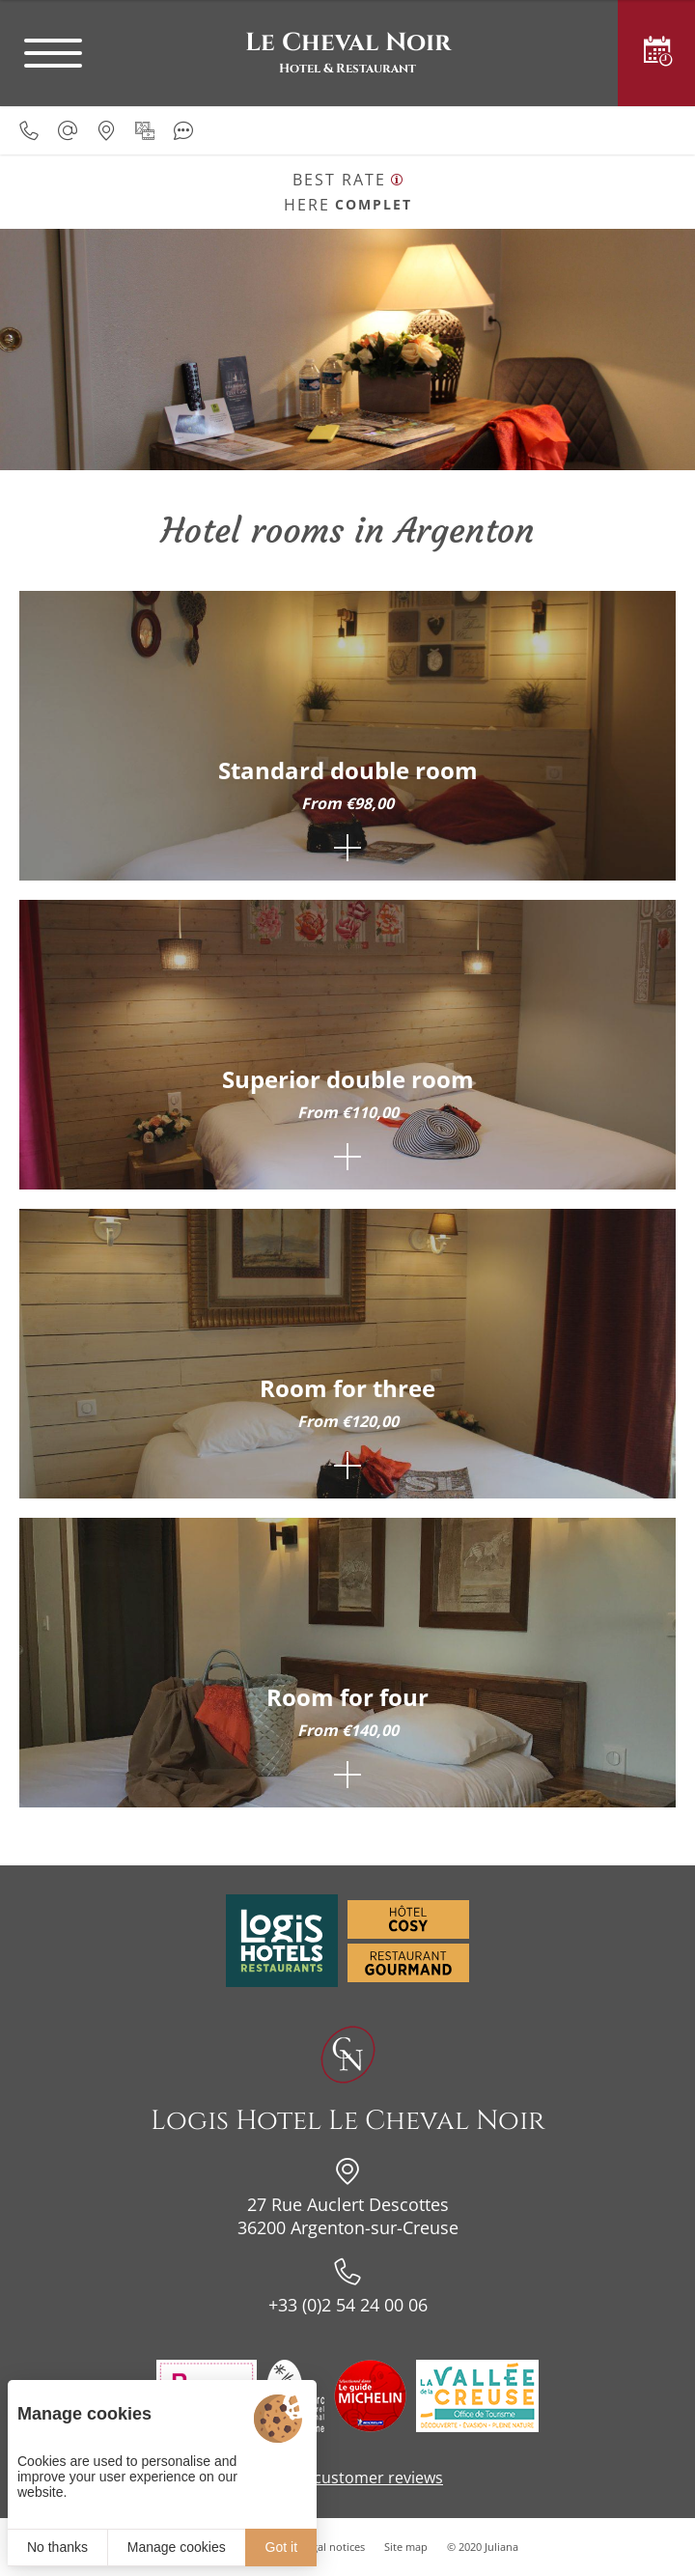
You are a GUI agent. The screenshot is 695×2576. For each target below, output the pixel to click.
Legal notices (332, 2546)
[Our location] (106, 130)
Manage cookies (176, 2547)
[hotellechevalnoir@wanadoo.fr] (67, 130)
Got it (281, 2547)
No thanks (57, 2547)
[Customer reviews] (183, 130)
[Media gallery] (144, 130)
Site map (406, 2546)
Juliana (501, 2546)
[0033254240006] (29, 130)
